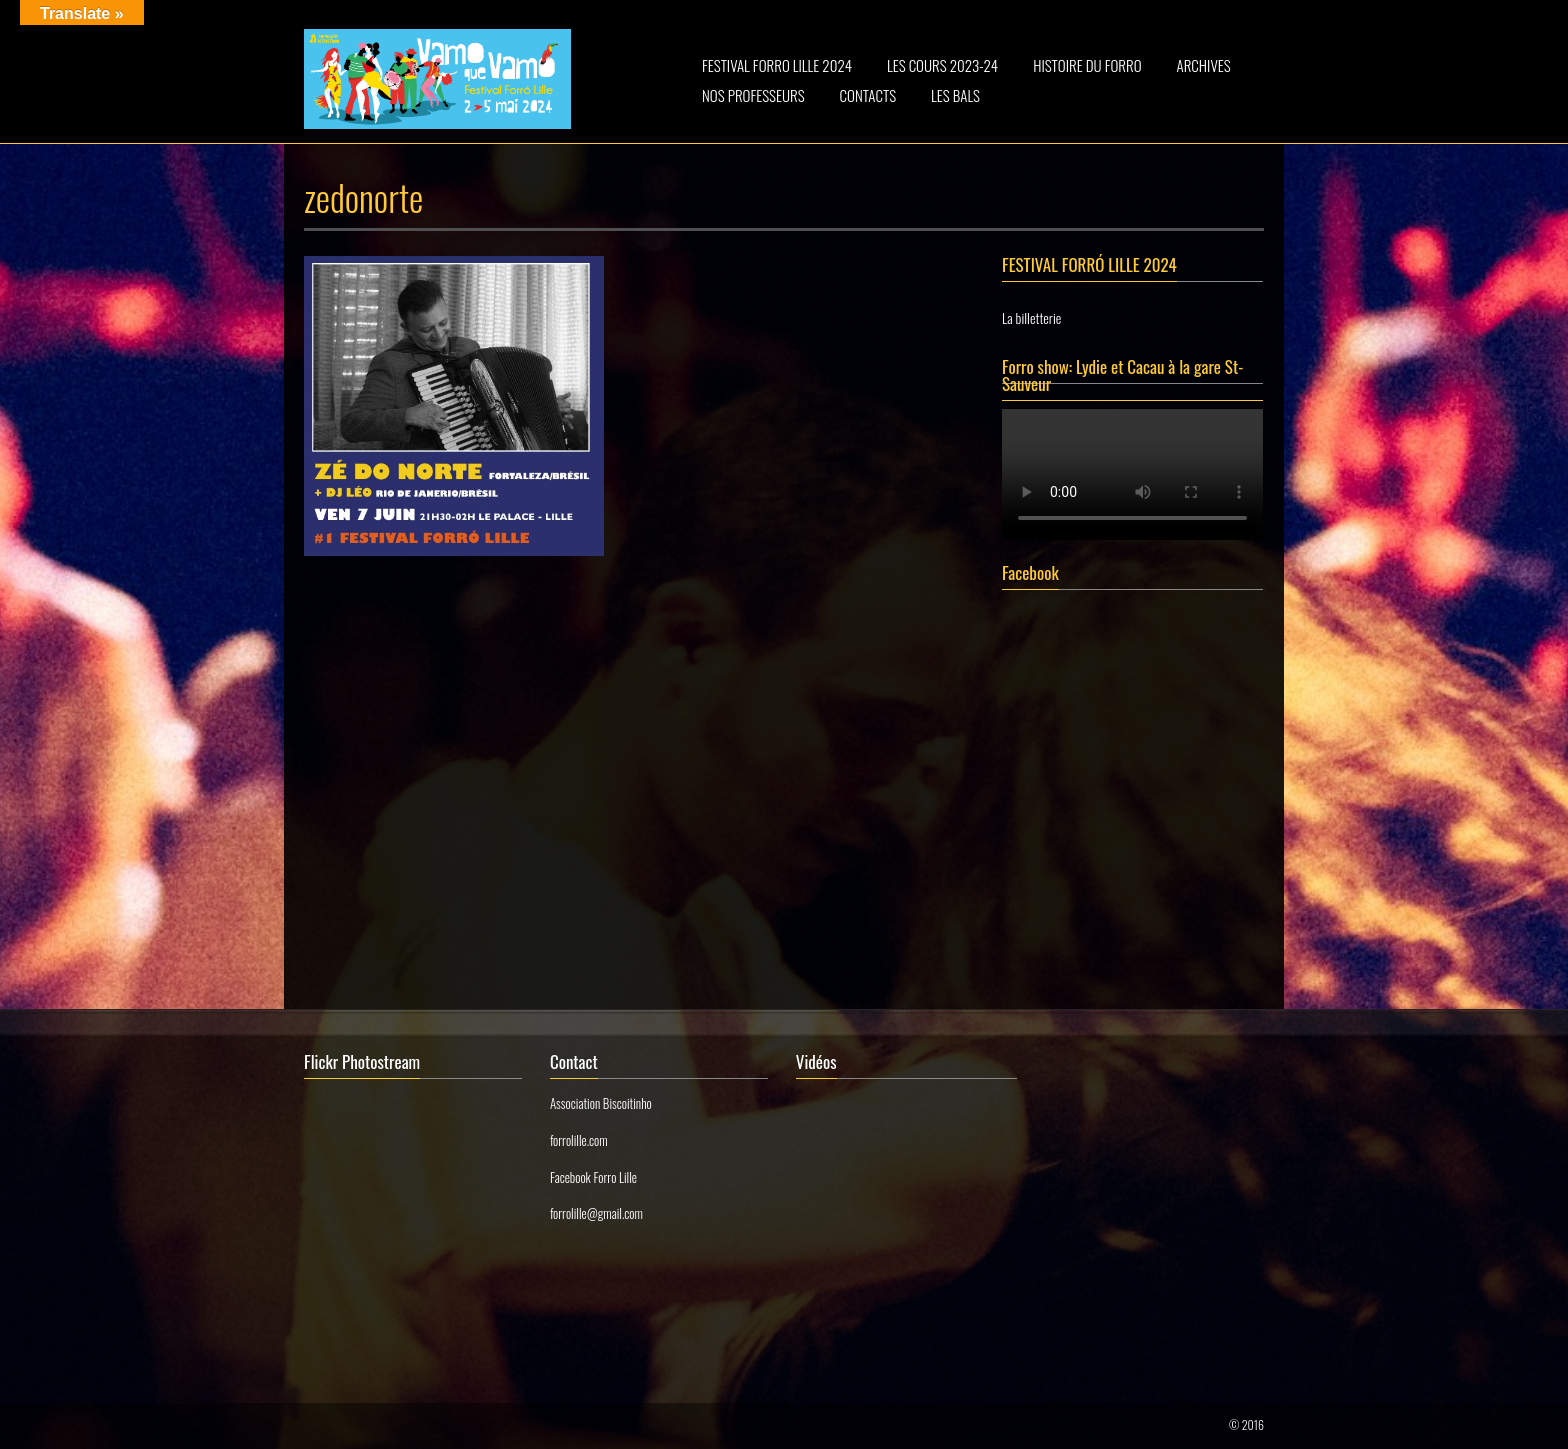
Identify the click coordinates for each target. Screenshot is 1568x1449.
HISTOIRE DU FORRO (1087, 65)
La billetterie (1031, 317)
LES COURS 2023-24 (942, 65)
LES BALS (955, 95)
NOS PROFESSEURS (753, 95)
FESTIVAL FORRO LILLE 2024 (777, 65)
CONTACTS (868, 95)
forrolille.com (579, 1140)
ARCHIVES (1204, 65)
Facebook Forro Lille (593, 1177)
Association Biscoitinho (601, 1103)
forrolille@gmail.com (596, 1213)
